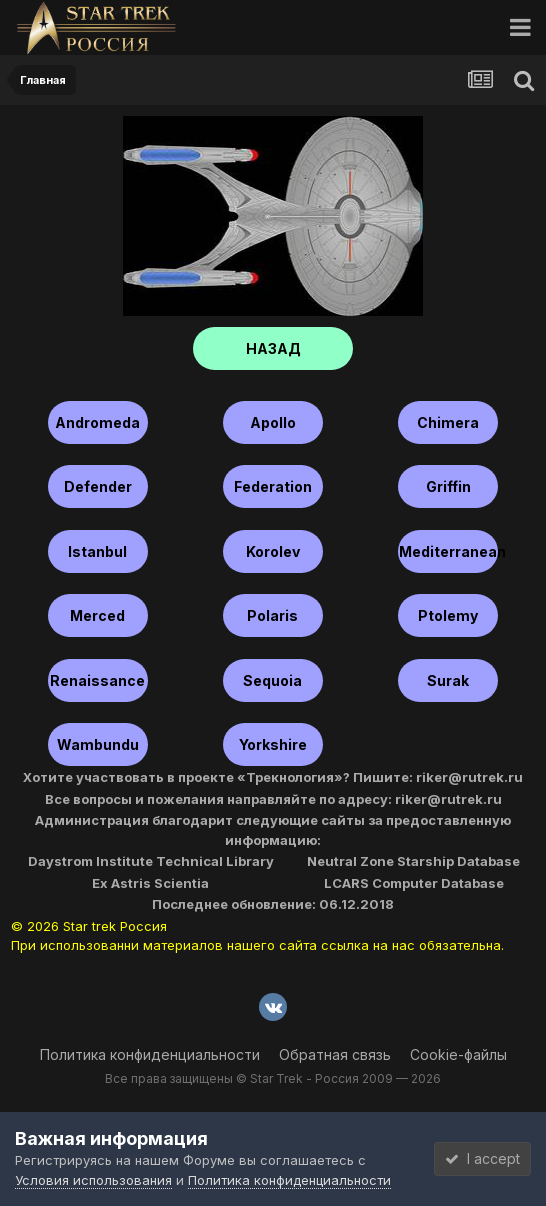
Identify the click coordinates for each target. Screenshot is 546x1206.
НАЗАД (273, 348)
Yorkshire (273, 744)
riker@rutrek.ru (469, 777)
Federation (273, 486)
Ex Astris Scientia (150, 883)
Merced (97, 615)
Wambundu (98, 744)
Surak (448, 680)
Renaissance (97, 680)
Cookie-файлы (458, 1054)
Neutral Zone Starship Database (413, 861)
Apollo (273, 422)
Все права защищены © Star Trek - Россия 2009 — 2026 (273, 1078)
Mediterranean (448, 551)
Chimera (448, 422)
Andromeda (97, 422)
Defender (98, 486)
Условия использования (93, 1180)
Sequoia (272, 680)
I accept (482, 1158)
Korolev (273, 551)
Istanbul (97, 551)
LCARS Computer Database (414, 883)
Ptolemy (448, 615)
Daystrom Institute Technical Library (151, 861)
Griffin (448, 486)
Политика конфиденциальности (150, 1054)
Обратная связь (335, 1054)
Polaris (272, 615)
